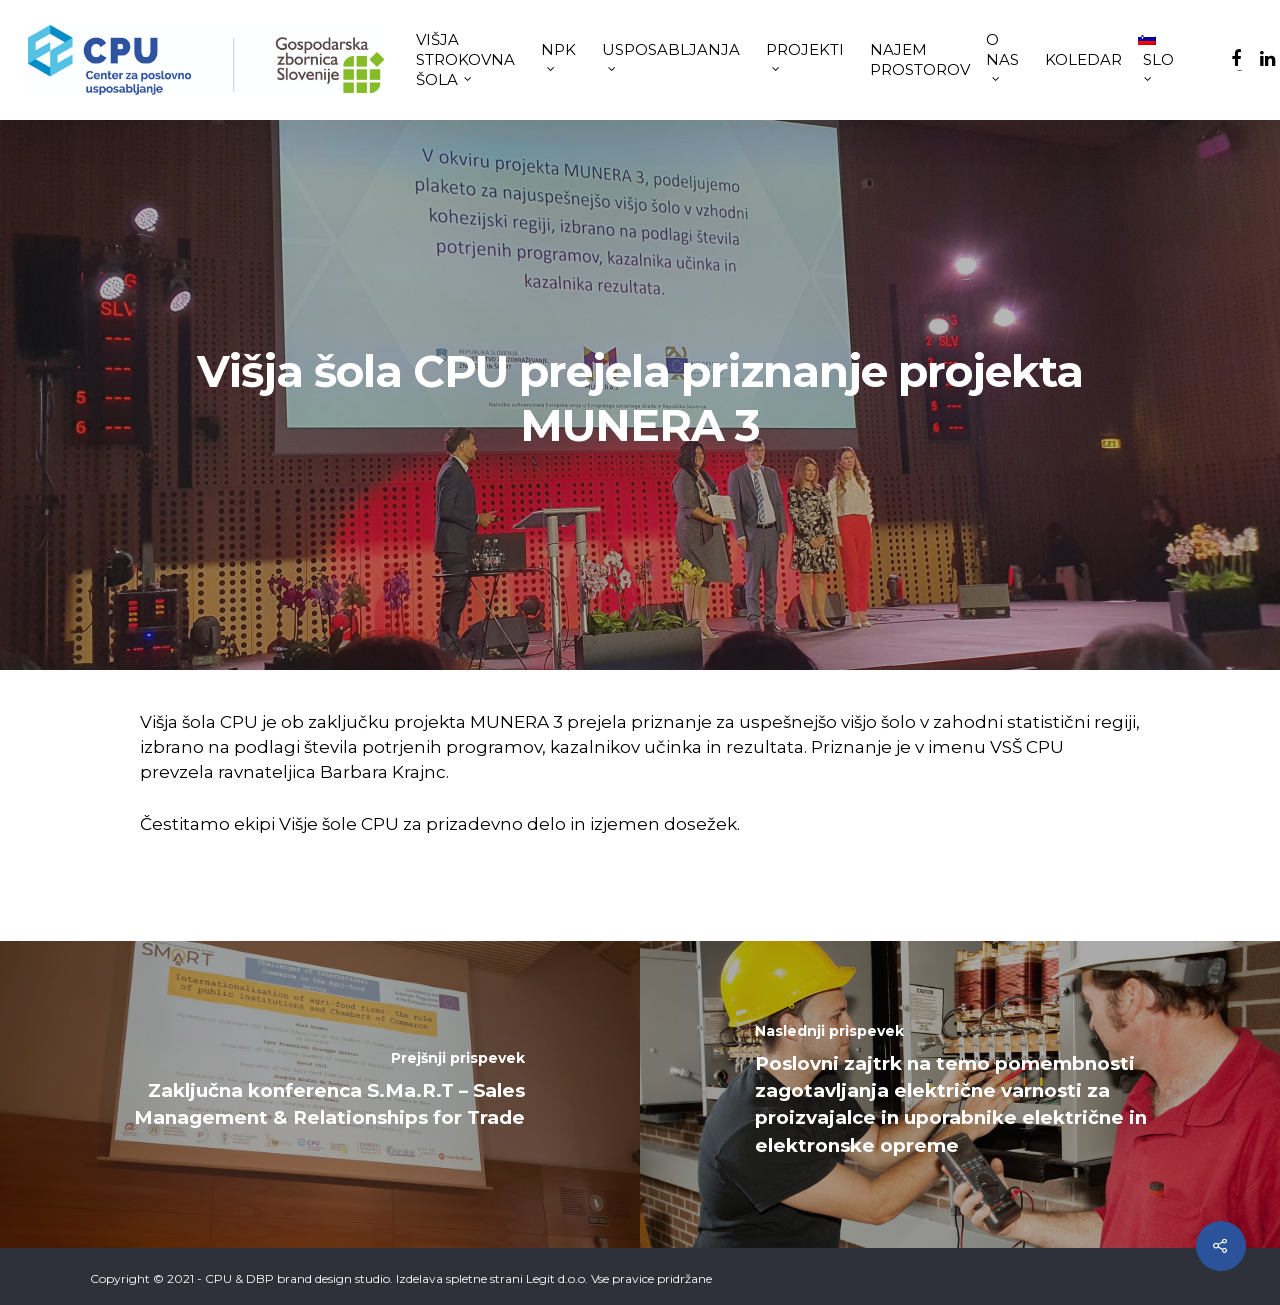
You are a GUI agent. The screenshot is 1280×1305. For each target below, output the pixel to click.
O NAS (1002, 55)
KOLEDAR (1083, 59)
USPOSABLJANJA (671, 55)
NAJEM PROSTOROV (920, 59)
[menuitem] (1161, 60)
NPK (558, 55)
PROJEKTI (805, 55)
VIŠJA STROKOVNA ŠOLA (465, 59)
